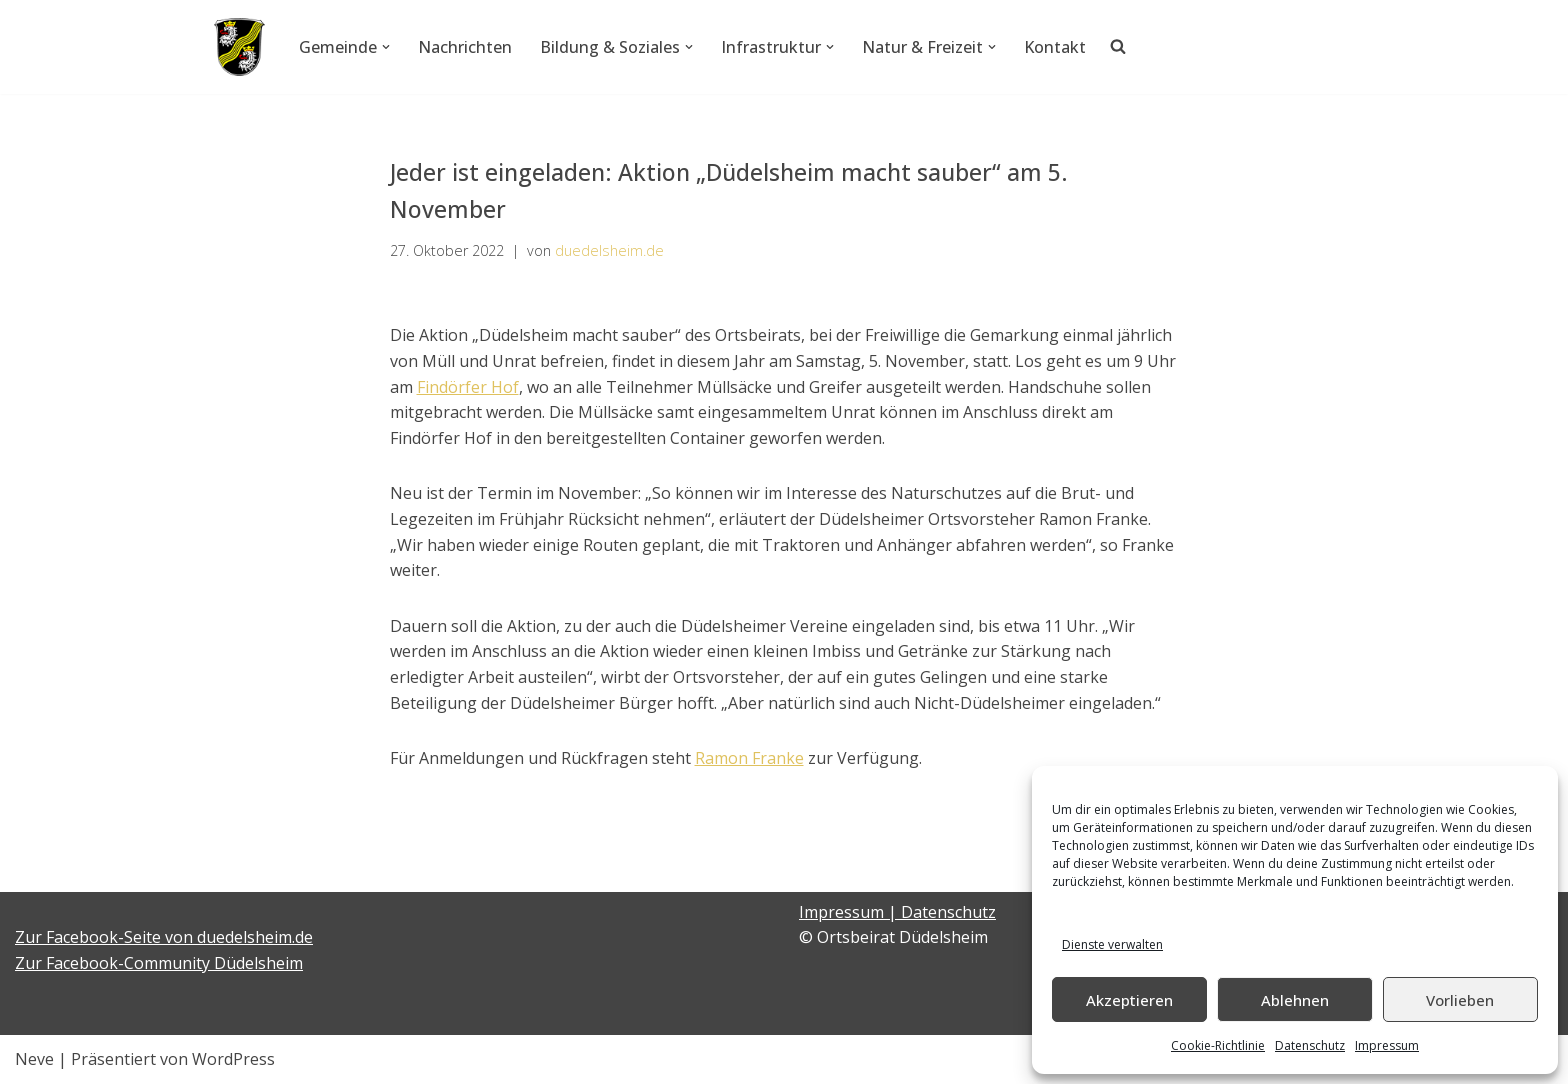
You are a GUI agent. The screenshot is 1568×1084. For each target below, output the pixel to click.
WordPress (233, 1059)
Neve (34, 1059)
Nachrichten (465, 47)
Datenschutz (1310, 1045)
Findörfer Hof (468, 387)
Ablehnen (1295, 1000)
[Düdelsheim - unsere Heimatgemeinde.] (239, 47)
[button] (386, 47)
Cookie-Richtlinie (1218, 1045)
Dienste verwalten (1112, 944)
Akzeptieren (1129, 1000)
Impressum (1387, 1045)
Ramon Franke (749, 758)
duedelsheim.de (609, 250)
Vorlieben (1460, 1000)
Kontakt (1055, 47)
